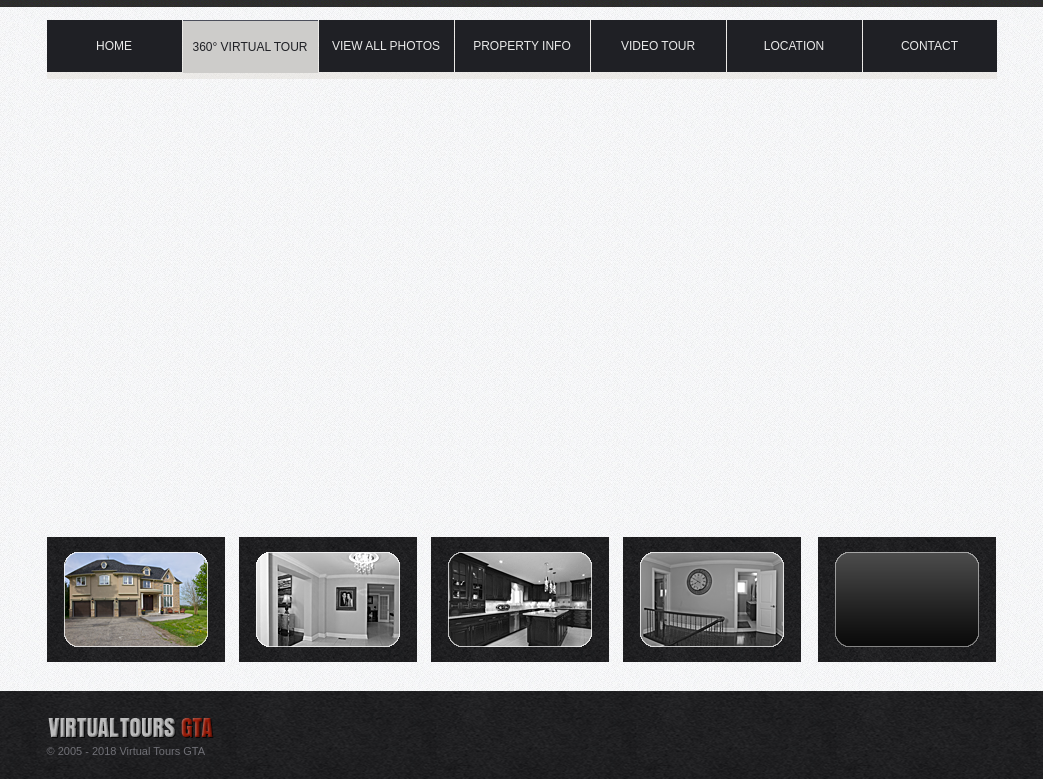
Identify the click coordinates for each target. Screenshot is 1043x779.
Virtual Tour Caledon (252, 5)
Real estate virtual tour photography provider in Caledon (164, 720)
